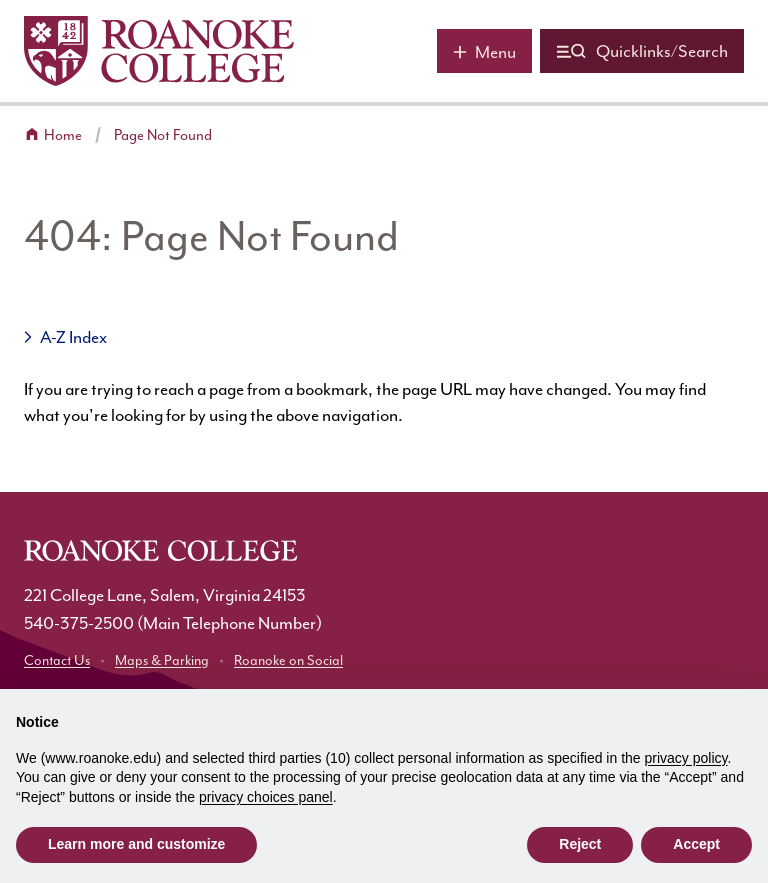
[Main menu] (484, 51)
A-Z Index (73, 337)
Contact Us (57, 660)
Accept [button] (696, 844)
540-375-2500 (79, 623)
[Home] (159, 51)
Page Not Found (163, 135)
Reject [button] (580, 844)
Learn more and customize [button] (136, 844)
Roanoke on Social (288, 660)
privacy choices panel (266, 797)
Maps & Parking (162, 660)
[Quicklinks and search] (642, 51)
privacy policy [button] (686, 758)
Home (63, 135)
